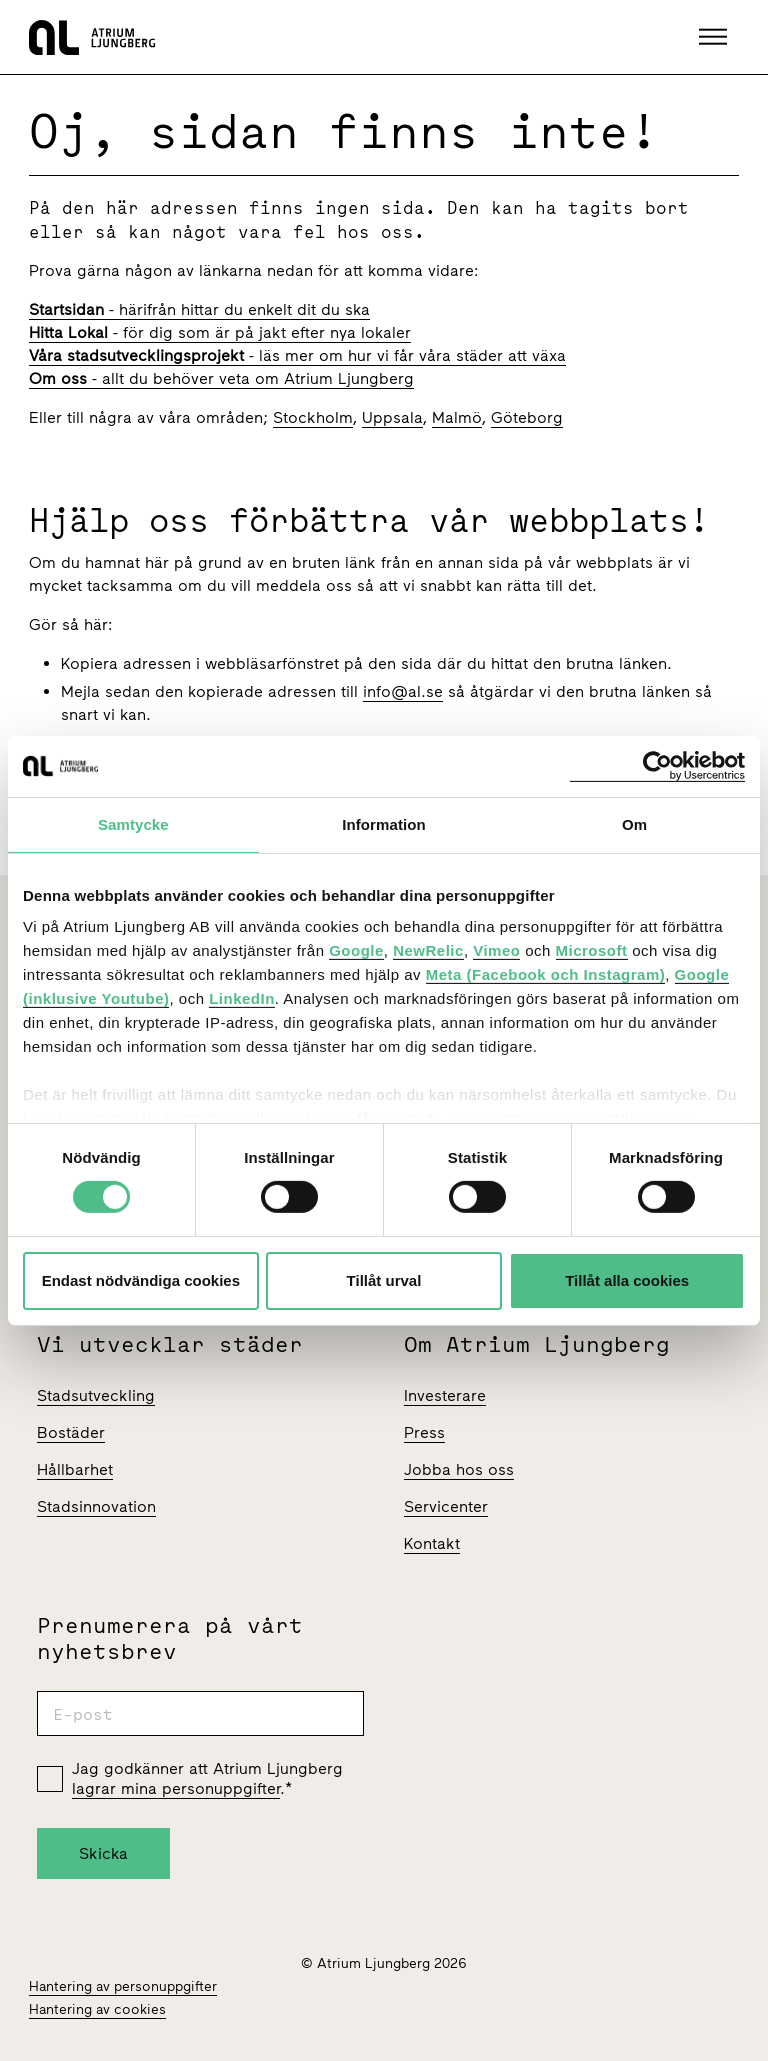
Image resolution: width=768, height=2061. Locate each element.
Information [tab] (384, 823)
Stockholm (313, 417)
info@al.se (403, 691)
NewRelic (428, 950)
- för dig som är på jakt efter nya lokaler (220, 332)
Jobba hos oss (459, 1469)
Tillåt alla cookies (627, 1280)
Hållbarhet (75, 1469)
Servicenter (446, 1506)
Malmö (457, 417)
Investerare (445, 1395)
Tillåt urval (384, 1280)
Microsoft (592, 950)
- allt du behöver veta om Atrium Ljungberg (221, 378)
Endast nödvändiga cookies (141, 1280)
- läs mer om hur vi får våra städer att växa (297, 355)
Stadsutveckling (96, 1395)
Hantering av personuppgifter (123, 1986)
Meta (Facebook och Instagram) (546, 974)
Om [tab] (634, 823)
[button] (715, 37)
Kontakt (432, 1543)
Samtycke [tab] (133, 823)
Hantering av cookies (97, 2009)
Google (356, 950)
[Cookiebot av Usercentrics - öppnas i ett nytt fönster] (657, 765)
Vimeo (496, 950)
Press (424, 1432)
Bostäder (71, 1432)
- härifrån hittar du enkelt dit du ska (199, 309)
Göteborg (527, 417)
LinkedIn (242, 998)
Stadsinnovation (96, 1506)
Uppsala (392, 417)
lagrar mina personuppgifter (176, 1788)
